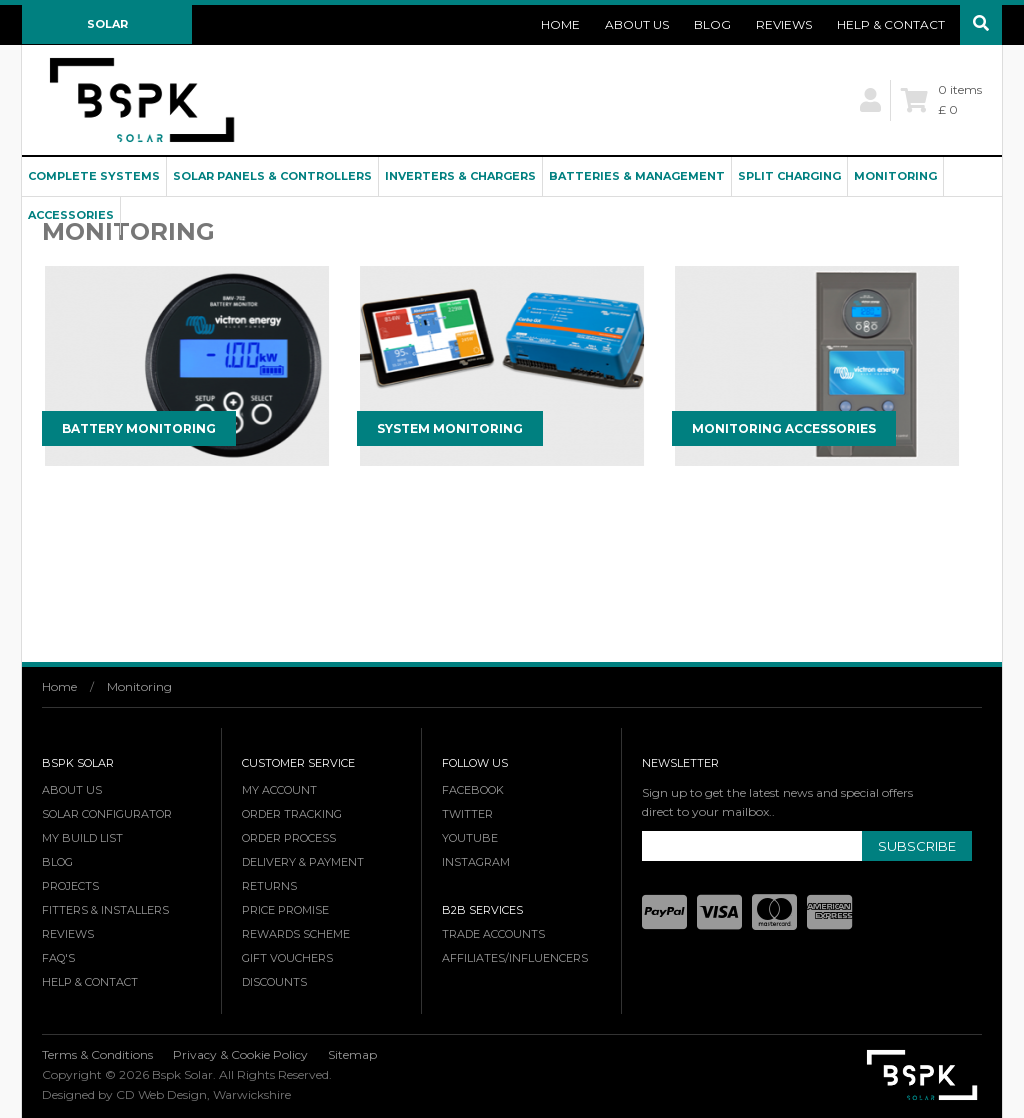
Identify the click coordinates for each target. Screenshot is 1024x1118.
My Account (279, 790)
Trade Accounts (493, 934)
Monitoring (895, 176)
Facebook (473, 790)
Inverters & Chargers (460, 176)
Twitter (467, 814)
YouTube (470, 838)
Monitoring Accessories (784, 428)
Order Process (289, 838)
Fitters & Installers (105, 910)
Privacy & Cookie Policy (240, 1054)
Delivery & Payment (303, 862)
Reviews (784, 24)
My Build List (82, 838)
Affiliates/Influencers (515, 958)
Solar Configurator (107, 30)
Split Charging (789, 176)
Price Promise (285, 910)
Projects (70, 886)
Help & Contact (891, 24)
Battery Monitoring (139, 428)
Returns (269, 886)
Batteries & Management (637, 176)
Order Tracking (292, 814)
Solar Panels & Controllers (272, 176)
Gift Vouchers (287, 958)
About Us (637, 24)
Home (560, 24)
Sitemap (352, 1054)
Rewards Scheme (296, 934)
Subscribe (917, 846)
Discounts (274, 982)
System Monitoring (450, 428)
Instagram (476, 862)
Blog (712, 24)
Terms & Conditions (97, 1054)
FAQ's (58, 958)
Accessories (71, 215)
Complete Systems (94, 176)
